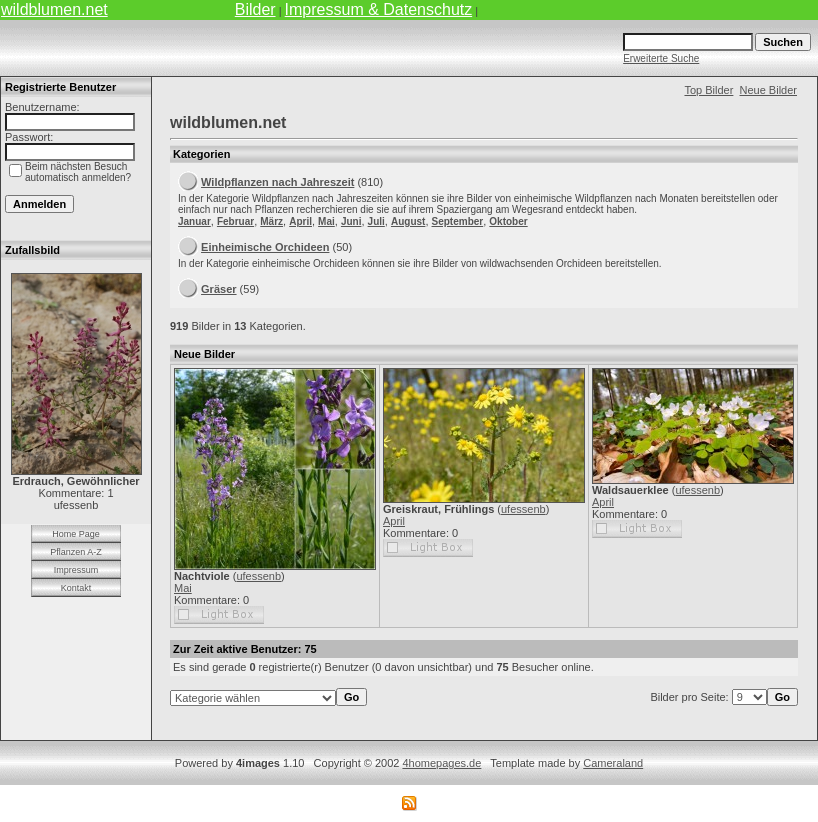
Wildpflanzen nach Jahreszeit (277, 182)
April (300, 221)
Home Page (76, 534)
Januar (194, 221)
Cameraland (613, 763)
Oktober (508, 221)
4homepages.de (441, 763)
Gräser (218, 289)
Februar (235, 221)
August (408, 221)
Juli (376, 221)
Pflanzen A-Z (76, 552)
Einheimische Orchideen (265, 247)
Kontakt (76, 588)
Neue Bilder (768, 90)
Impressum (76, 570)
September (458, 221)
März (271, 221)
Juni (351, 221)
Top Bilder (708, 90)
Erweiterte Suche (661, 58)
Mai (326, 221)
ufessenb (258, 576)
